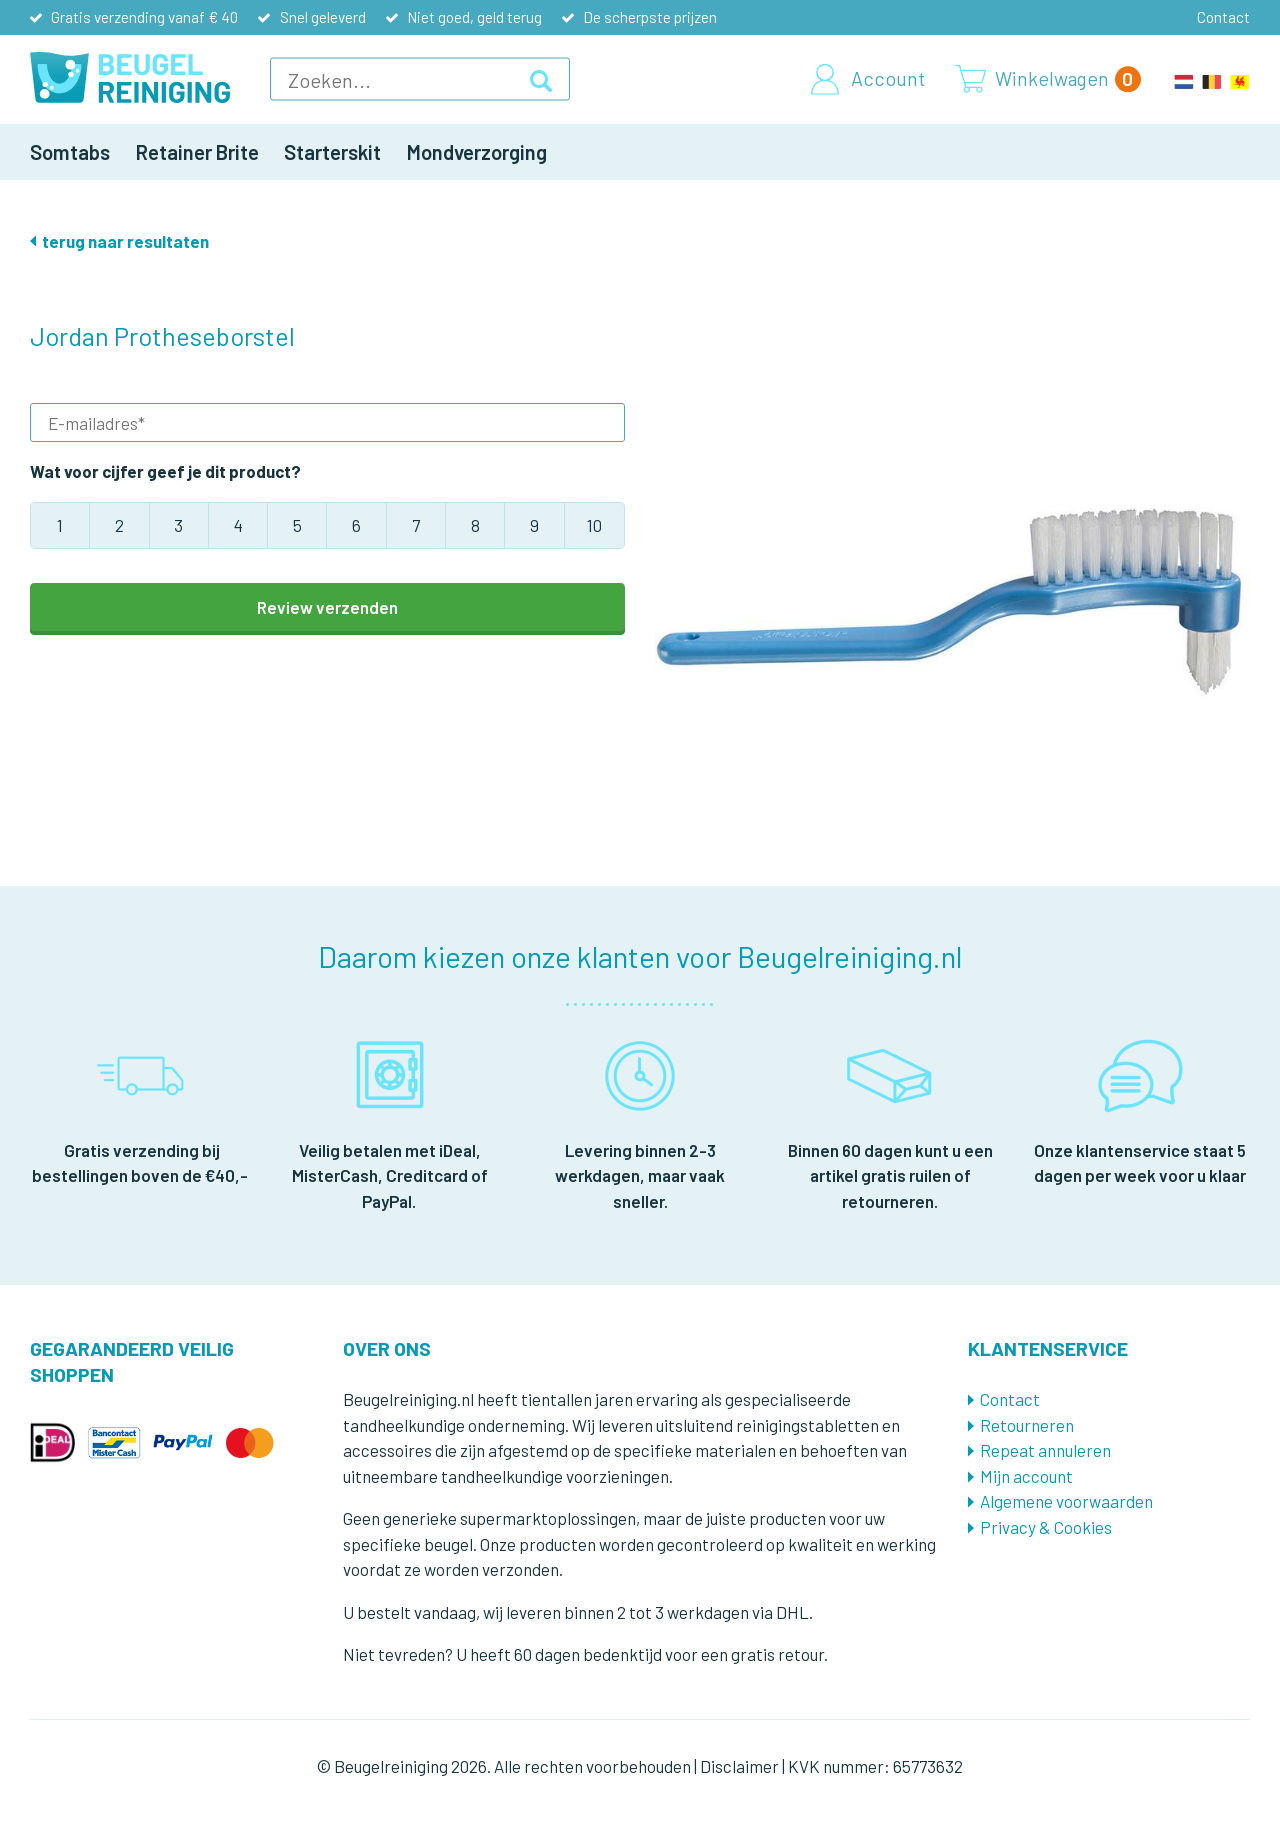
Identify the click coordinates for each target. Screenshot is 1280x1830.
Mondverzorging (477, 152)
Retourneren (1027, 1425)
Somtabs (70, 152)
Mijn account (1026, 1476)
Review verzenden (327, 607)
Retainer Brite (197, 152)
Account (888, 79)
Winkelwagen (1068, 79)
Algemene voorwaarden (1066, 1501)
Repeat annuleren (1045, 1450)
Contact (1223, 17)
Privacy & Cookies (1046, 1527)
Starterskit (332, 152)
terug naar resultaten (125, 241)
